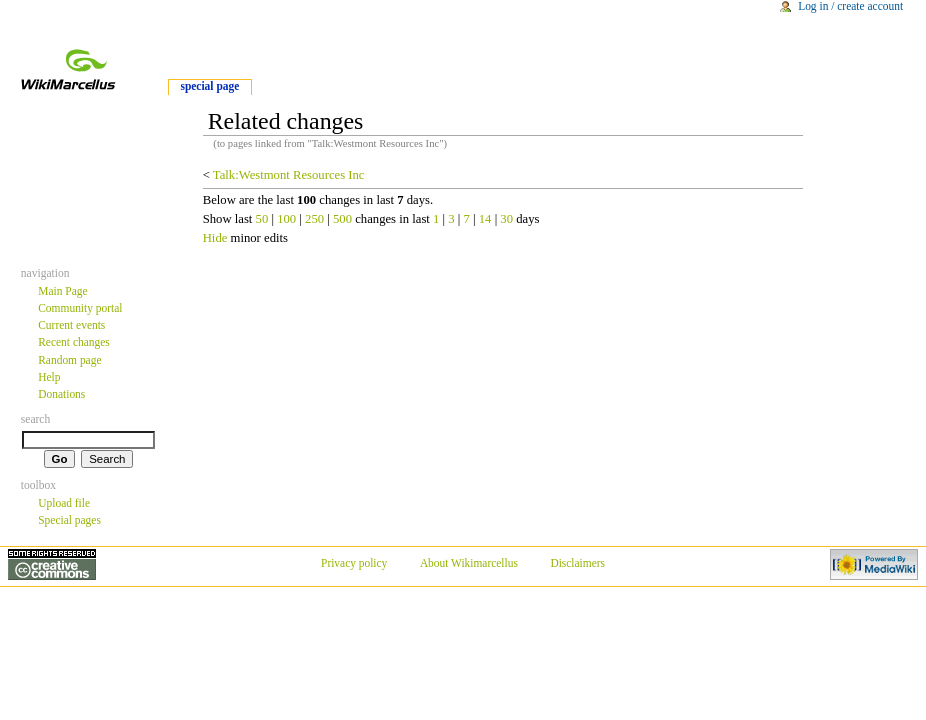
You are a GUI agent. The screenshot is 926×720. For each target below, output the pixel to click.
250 (314, 219)
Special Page (209, 86)
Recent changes (74, 342)
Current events (71, 325)
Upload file (64, 503)
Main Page (62, 291)
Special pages (69, 520)
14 (485, 219)
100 (286, 219)
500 (342, 219)
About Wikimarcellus (469, 563)
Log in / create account (850, 6)
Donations (61, 394)
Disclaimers (577, 563)
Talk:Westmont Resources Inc (289, 175)
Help (49, 377)
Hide (215, 238)
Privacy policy (354, 563)
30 (506, 219)
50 (262, 219)
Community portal (80, 308)
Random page (69, 360)
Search (36, 419)
